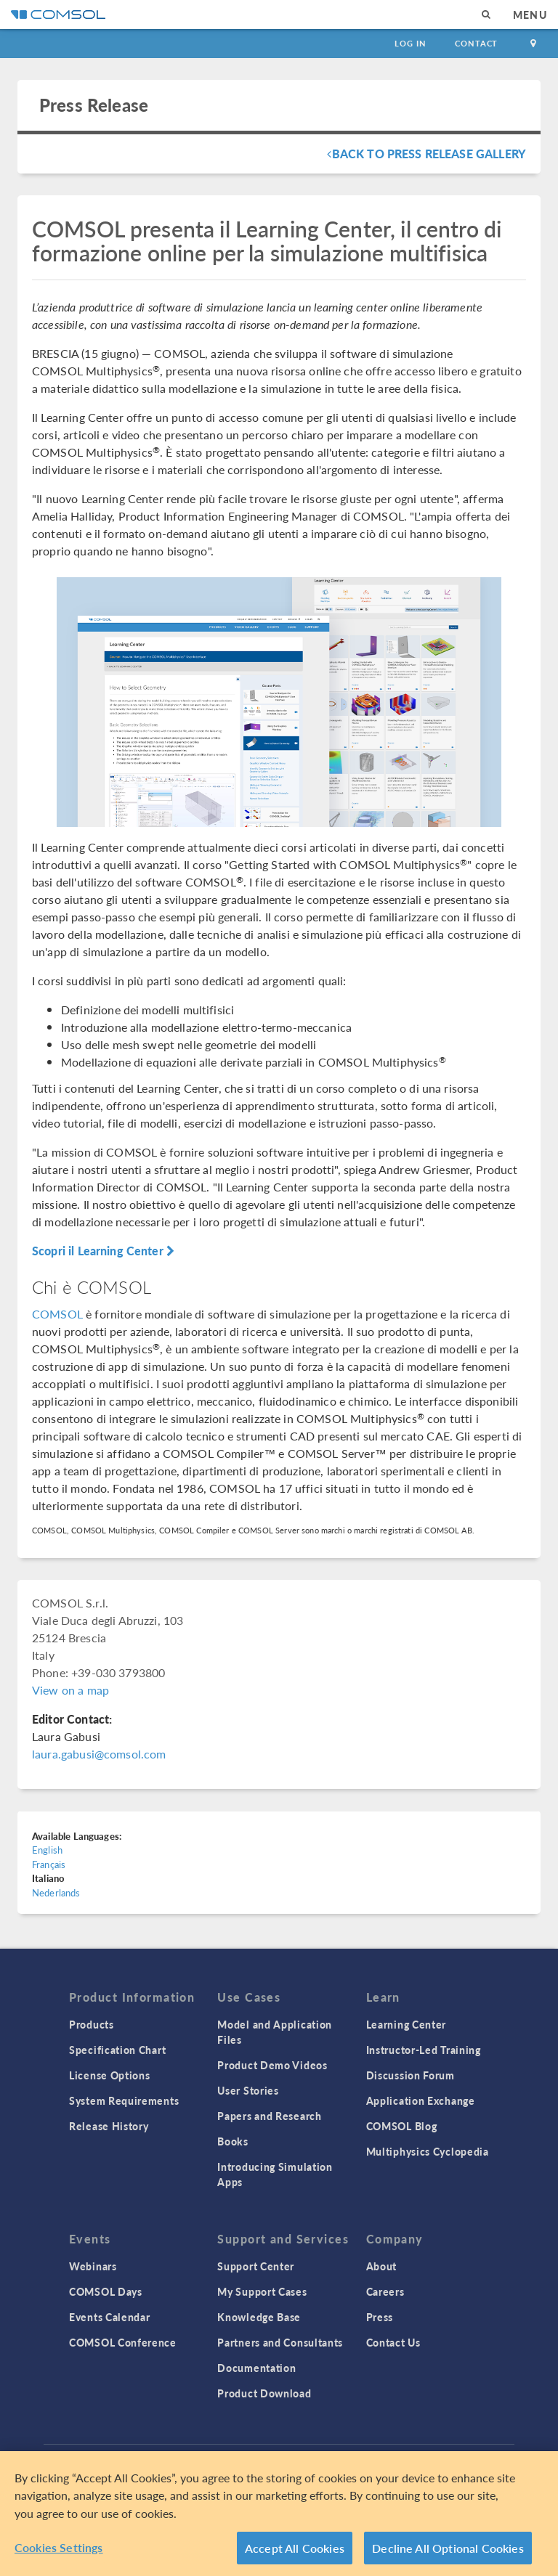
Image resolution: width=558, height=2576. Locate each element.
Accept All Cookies (294, 2549)
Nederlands (56, 1892)
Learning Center (406, 2024)
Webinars (93, 2266)
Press (380, 2317)
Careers (385, 2291)
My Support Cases (262, 2291)
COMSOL (57, 1313)
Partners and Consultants (280, 2342)
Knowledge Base (259, 2317)
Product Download (264, 2393)
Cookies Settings (59, 2548)
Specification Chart (117, 2049)
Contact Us (393, 2342)
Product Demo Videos (272, 2065)
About (381, 2266)
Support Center (255, 2266)
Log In (410, 43)
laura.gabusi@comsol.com (99, 1753)
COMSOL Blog (401, 2126)
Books (232, 2141)
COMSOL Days (105, 2291)
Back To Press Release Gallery (426, 153)
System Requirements (124, 2100)
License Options (109, 2075)
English (47, 1849)
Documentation (256, 2367)
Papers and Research (269, 2115)
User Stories (247, 2090)
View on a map (70, 1690)
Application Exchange (420, 2100)
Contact (476, 43)
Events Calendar (109, 2317)
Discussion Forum (410, 2075)
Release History (109, 2126)
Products (91, 2024)
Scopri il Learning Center (103, 1250)
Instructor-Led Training (423, 2049)
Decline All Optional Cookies (448, 2549)
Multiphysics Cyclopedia (427, 2151)
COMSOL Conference (123, 2342)
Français (48, 1864)
